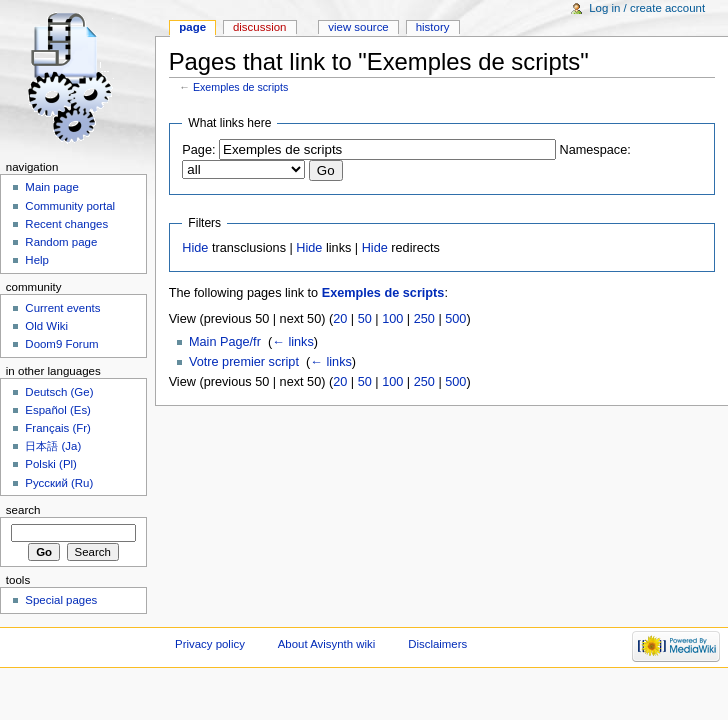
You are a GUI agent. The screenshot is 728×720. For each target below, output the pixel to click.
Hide (195, 248)
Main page (52, 187)
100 (392, 319)
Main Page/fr (225, 342)
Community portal (70, 206)
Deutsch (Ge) (59, 392)
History (433, 27)
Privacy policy (210, 644)
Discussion (259, 27)
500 (455, 319)
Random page (61, 242)
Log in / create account (647, 8)
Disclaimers (437, 644)
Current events (62, 308)
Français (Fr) (58, 428)
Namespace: (595, 150)
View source (358, 27)
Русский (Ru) (59, 483)
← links (293, 342)
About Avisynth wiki (327, 644)
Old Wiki (46, 326)
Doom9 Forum (61, 344)
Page (192, 27)
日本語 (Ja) (53, 446)
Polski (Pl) (51, 464)
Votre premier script (244, 362)
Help (37, 260)
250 (424, 319)
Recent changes (66, 224)
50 (365, 319)
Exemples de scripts (240, 87)
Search (23, 510)
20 (340, 319)
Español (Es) (58, 410)
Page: (198, 150)
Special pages (61, 600)
